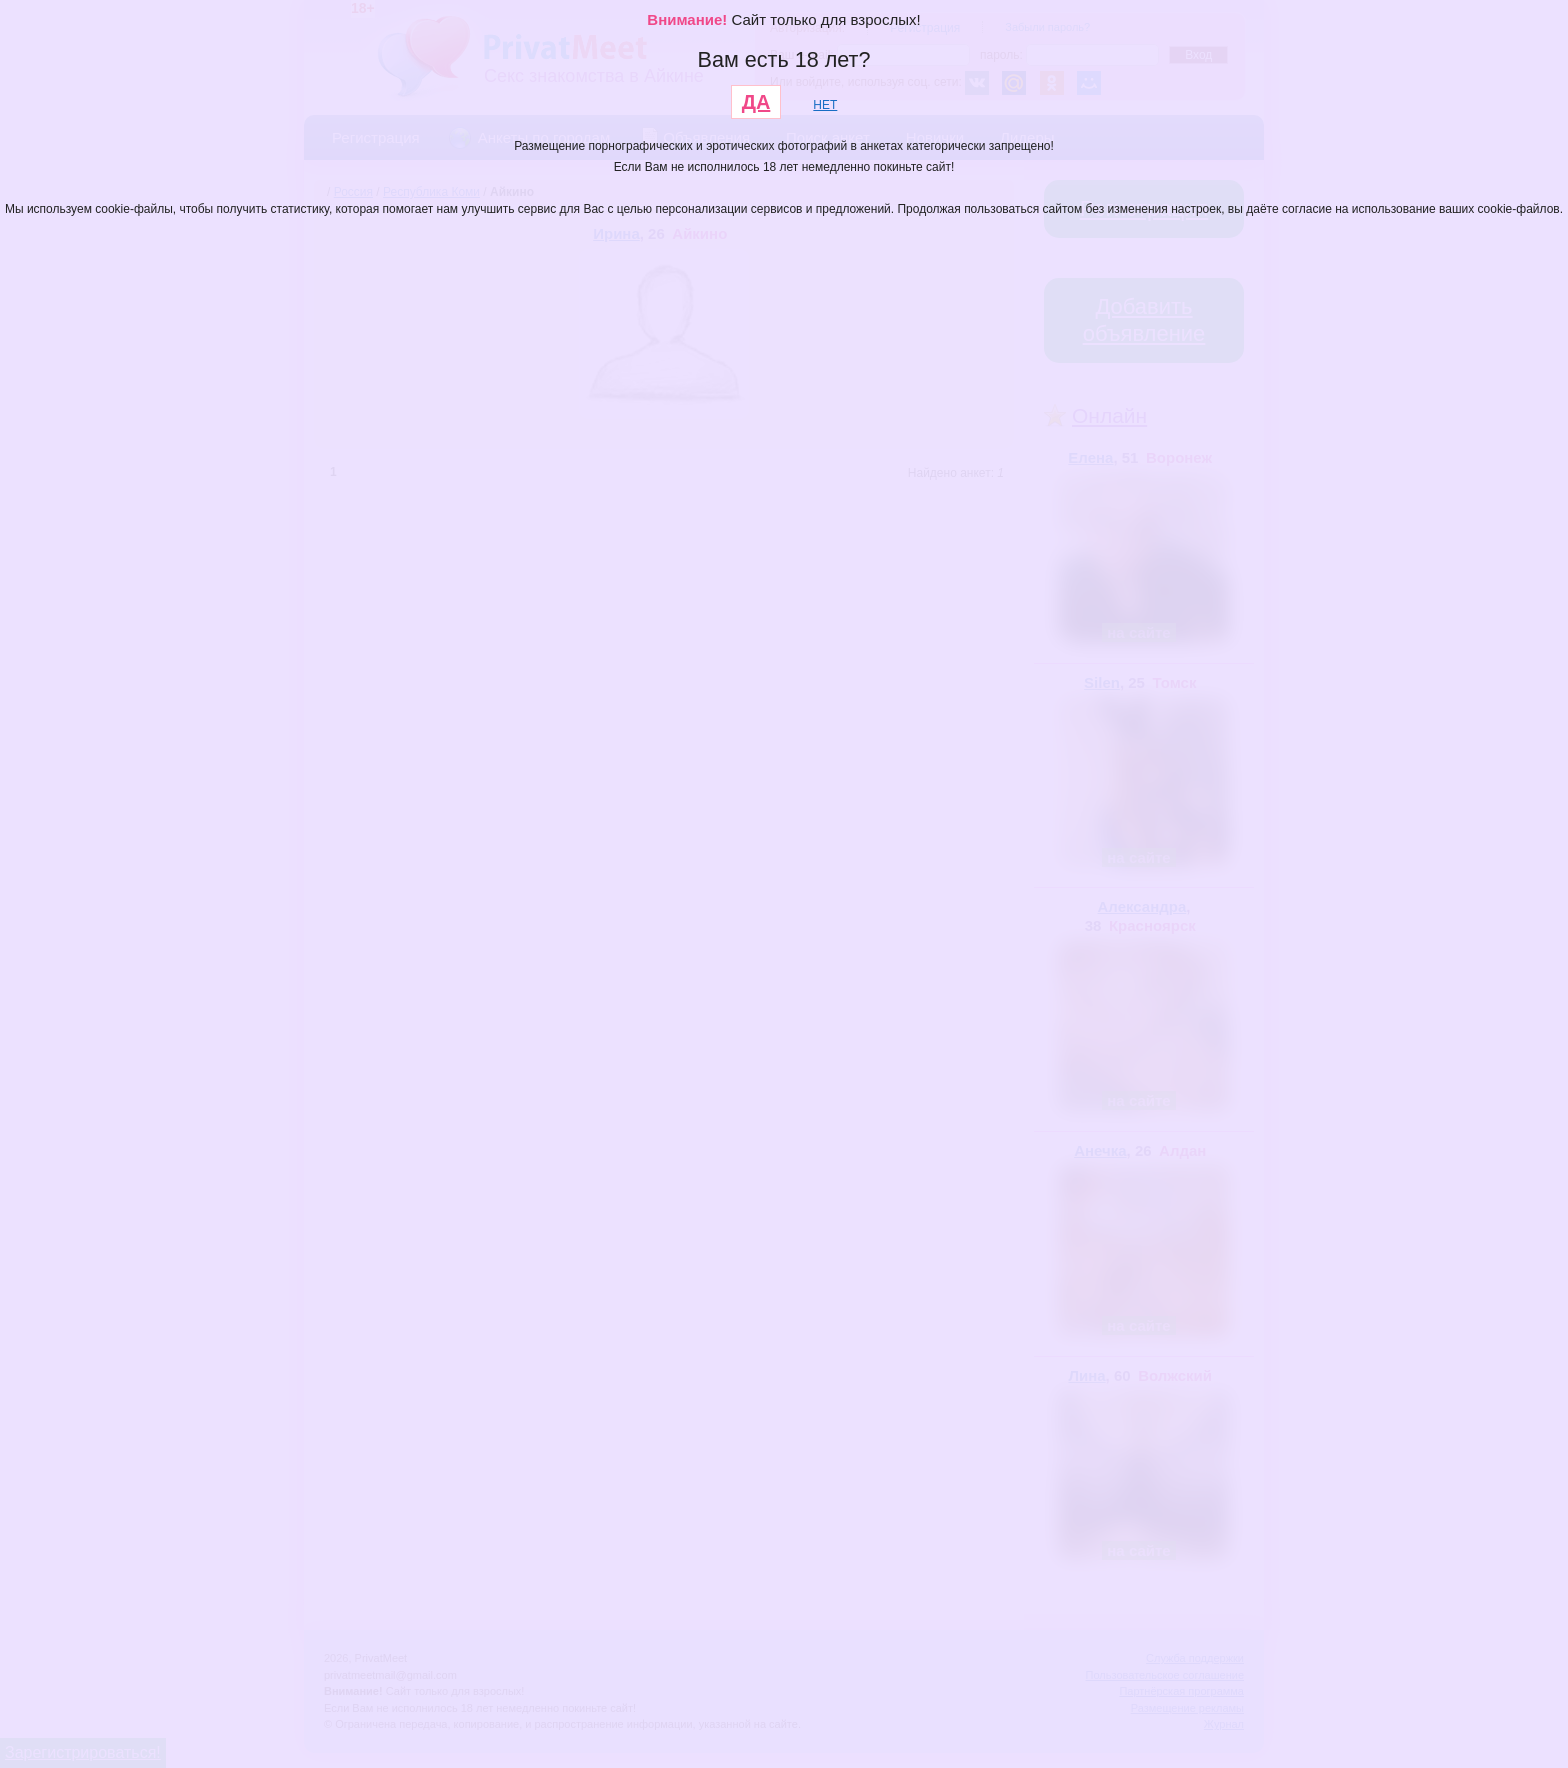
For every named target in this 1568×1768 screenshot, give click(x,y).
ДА (756, 102)
